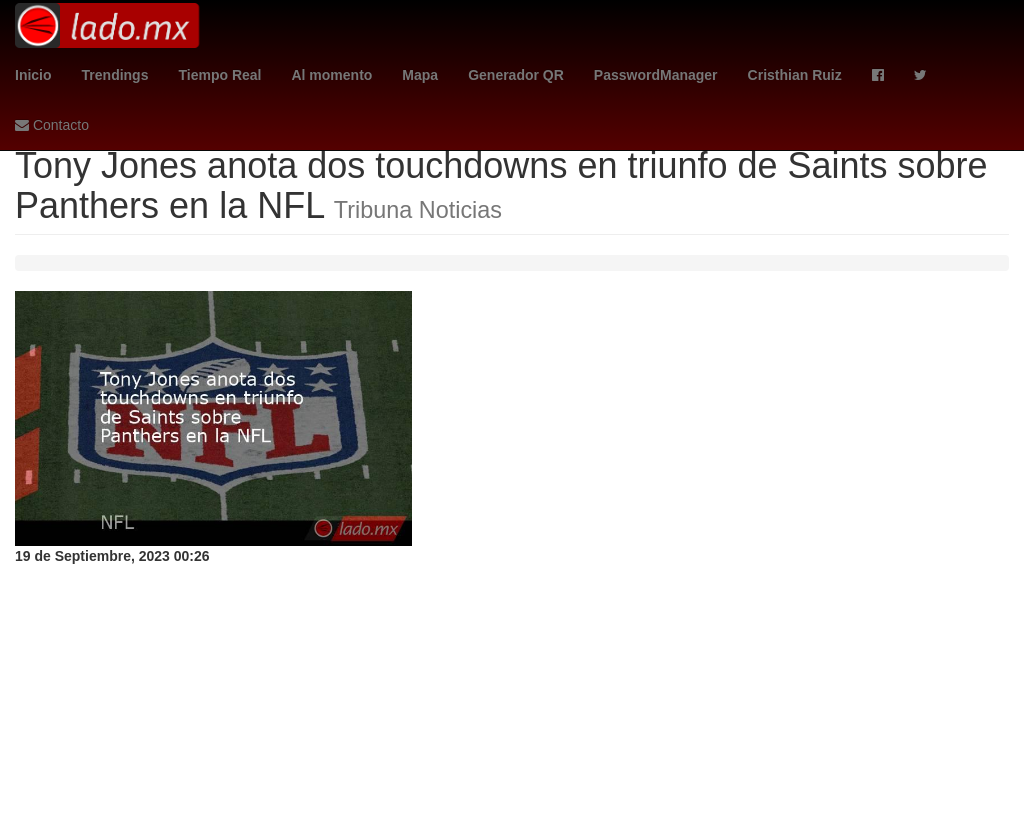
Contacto (52, 125)
